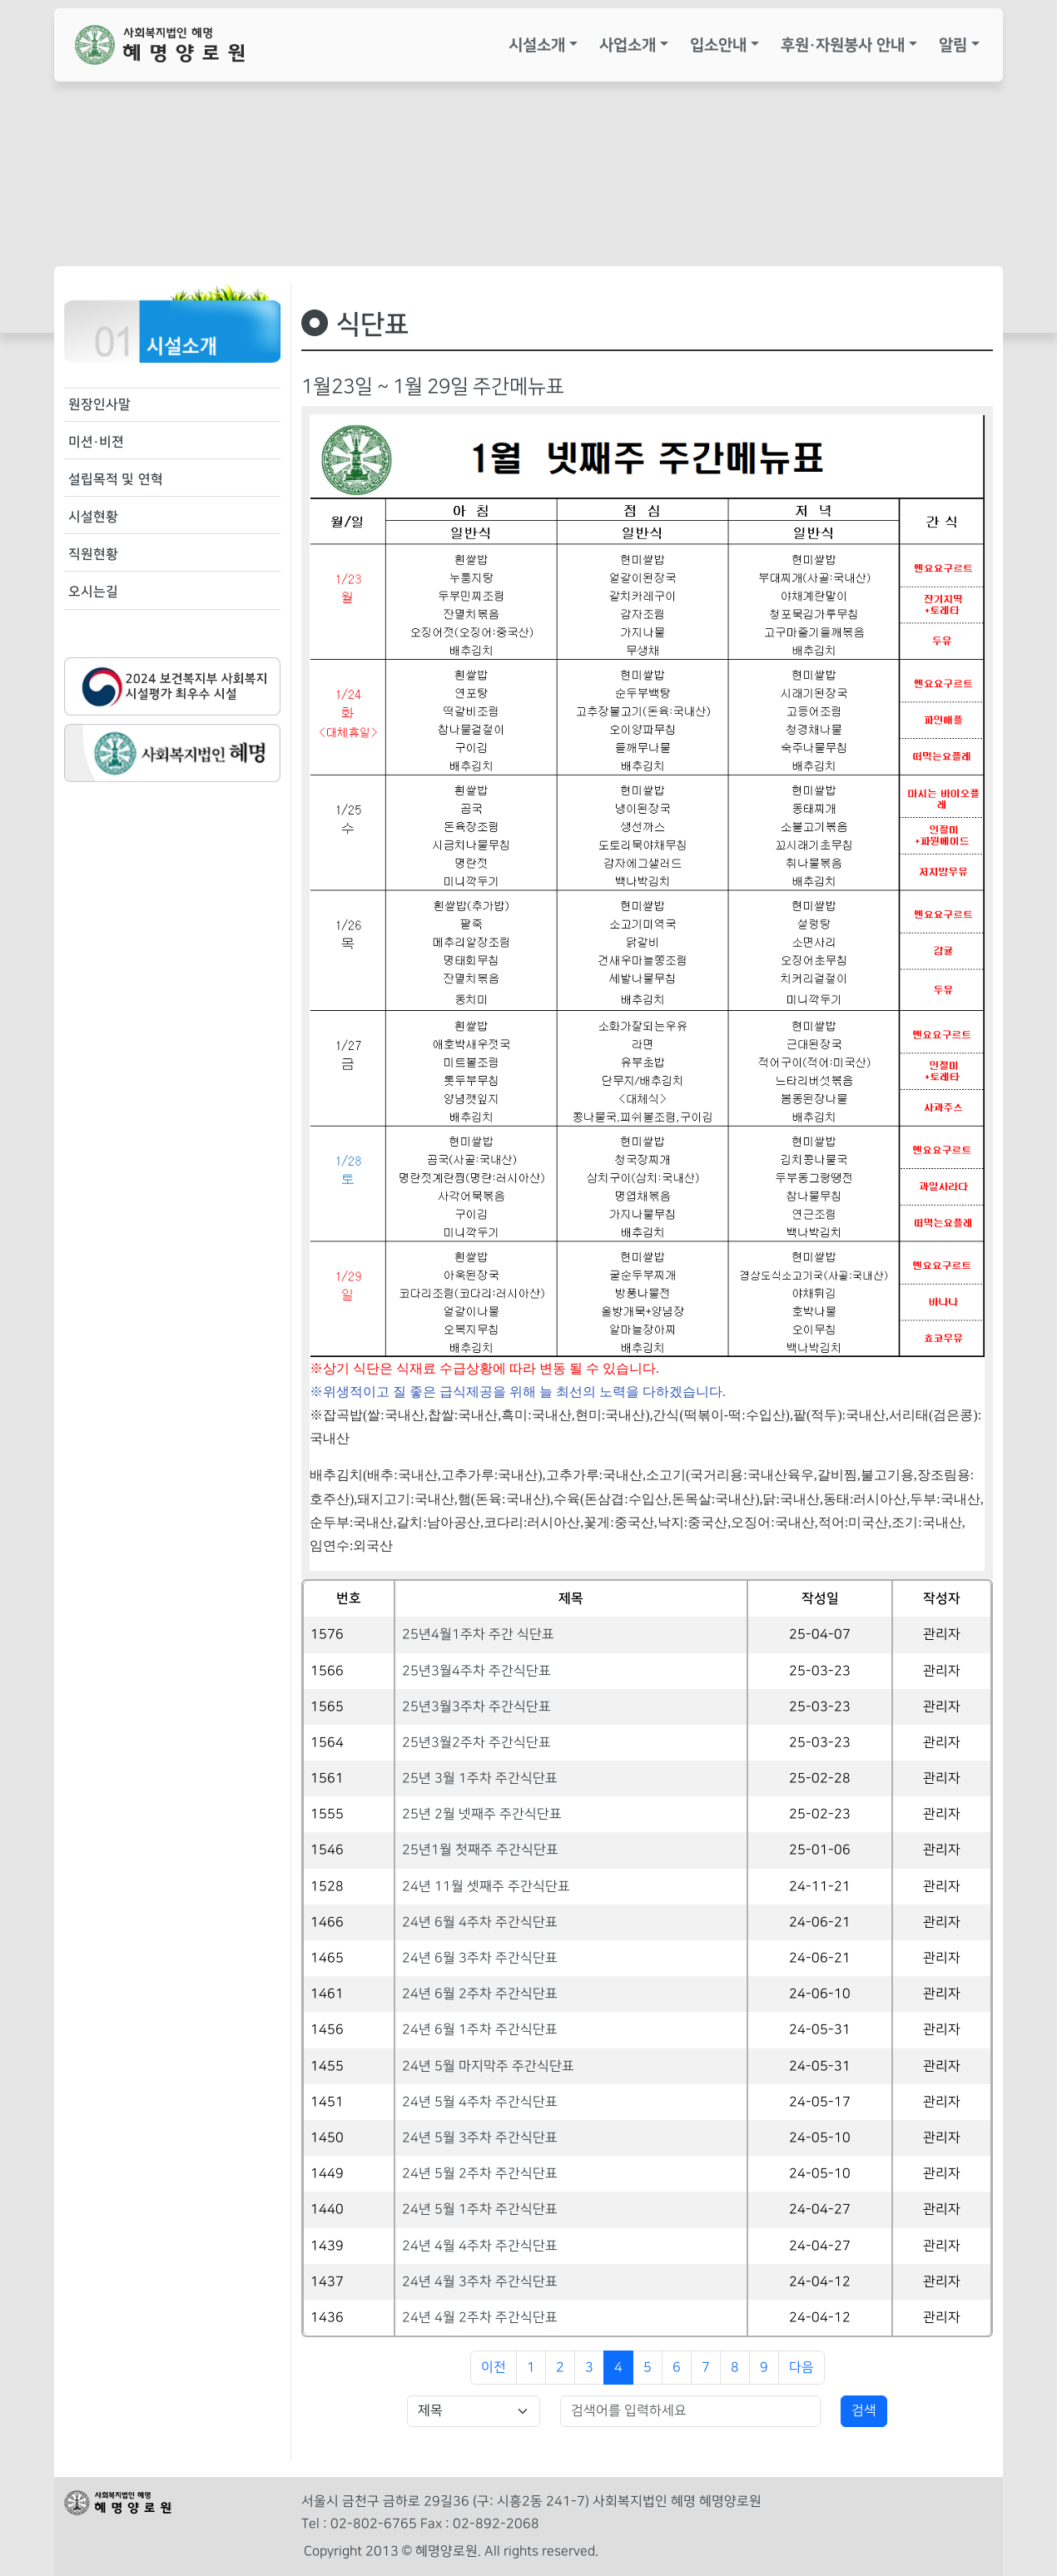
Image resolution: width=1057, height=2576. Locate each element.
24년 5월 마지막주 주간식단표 (488, 2066)
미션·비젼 (96, 441)
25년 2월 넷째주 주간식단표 (482, 1814)
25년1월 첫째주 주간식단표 (480, 1850)
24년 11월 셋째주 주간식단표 (486, 1887)
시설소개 (537, 45)
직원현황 (93, 554)
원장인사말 (99, 404)
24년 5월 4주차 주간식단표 (480, 2102)
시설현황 (93, 516)
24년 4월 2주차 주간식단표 (480, 2318)
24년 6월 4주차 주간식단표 (480, 1922)
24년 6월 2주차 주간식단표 (480, 1994)
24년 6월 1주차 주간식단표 (480, 2030)
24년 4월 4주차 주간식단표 (480, 2246)
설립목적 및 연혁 (115, 479)
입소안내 (718, 45)
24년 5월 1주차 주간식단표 (480, 2209)
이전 (493, 2368)
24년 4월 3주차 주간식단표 (480, 2282)
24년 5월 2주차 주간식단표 (480, 2174)
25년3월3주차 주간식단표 (476, 1707)
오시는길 (93, 591)
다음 (801, 2368)
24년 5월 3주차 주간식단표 (480, 2138)
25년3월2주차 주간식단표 (476, 1743)
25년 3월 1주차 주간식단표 (480, 1778)
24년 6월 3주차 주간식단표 (480, 1958)
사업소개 (627, 45)
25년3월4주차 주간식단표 (476, 1671)
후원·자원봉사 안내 (843, 45)
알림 (953, 45)
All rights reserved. (541, 2551)
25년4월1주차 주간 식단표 (478, 1634)
